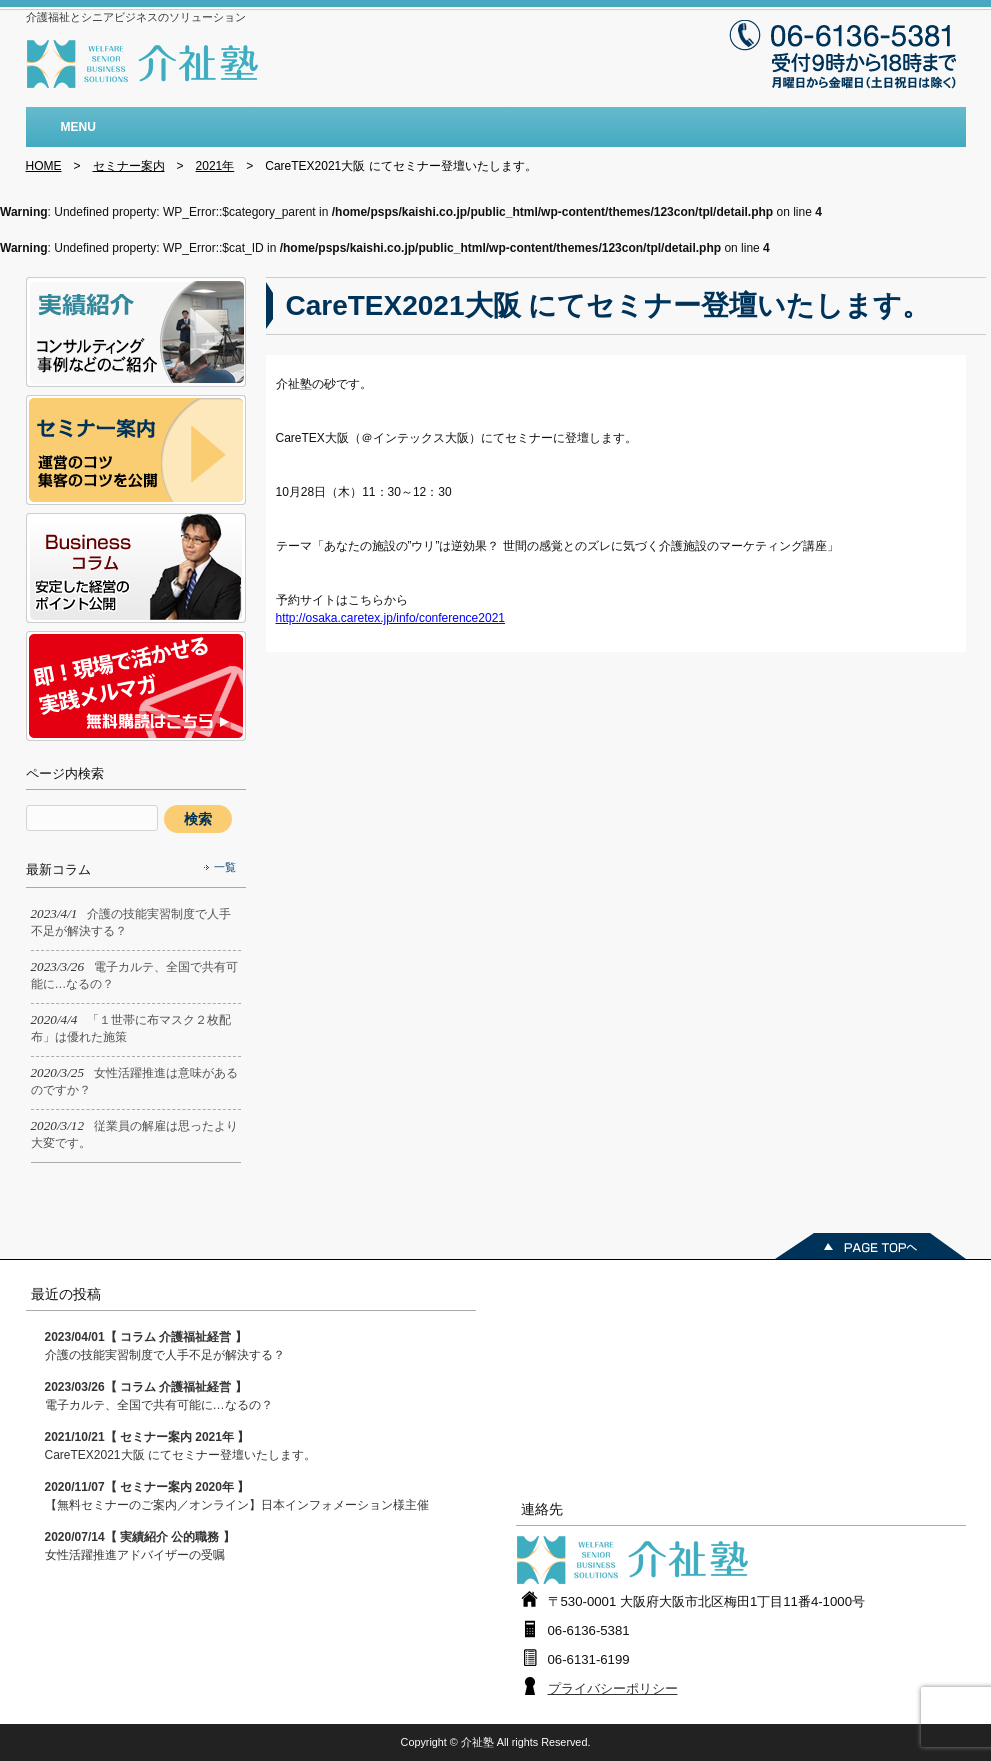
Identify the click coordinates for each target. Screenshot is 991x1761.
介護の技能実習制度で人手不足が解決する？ (165, 1346)
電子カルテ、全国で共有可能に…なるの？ (159, 1396)
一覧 (225, 867)
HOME (44, 166)
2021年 (215, 166)
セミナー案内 (129, 166)
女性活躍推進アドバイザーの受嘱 (140, 1546)
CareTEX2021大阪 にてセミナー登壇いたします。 (180, 1446)
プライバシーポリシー (613, 1688)
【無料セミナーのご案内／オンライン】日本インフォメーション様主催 (237, 1496)
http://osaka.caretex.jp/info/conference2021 (390, 618)
